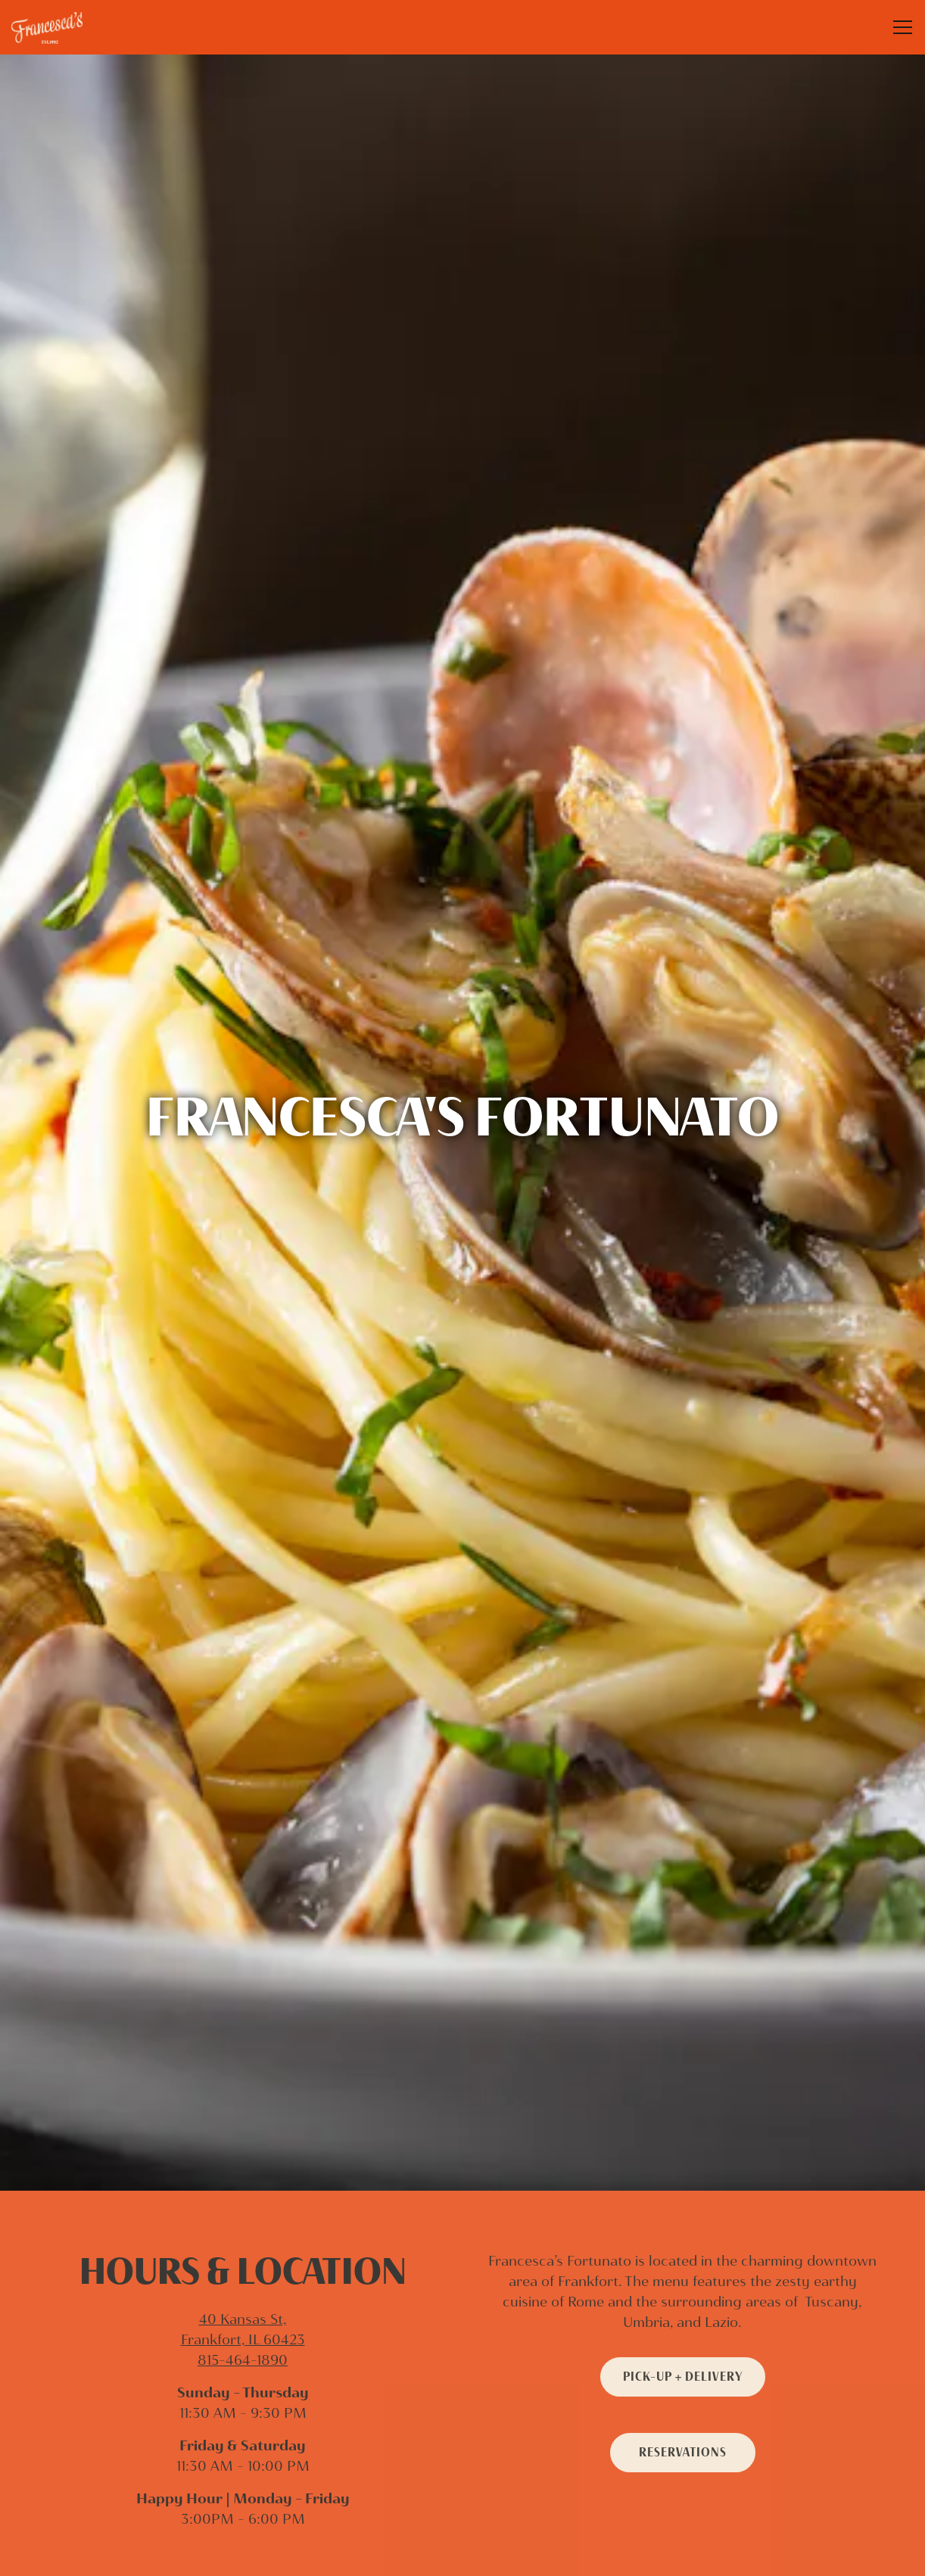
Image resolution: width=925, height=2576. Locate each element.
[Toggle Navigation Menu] (902, 27)
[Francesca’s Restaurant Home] (64, 27)
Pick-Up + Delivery (683, 2188)
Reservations (683, 2264)
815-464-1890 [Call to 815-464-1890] (243, 2171)
